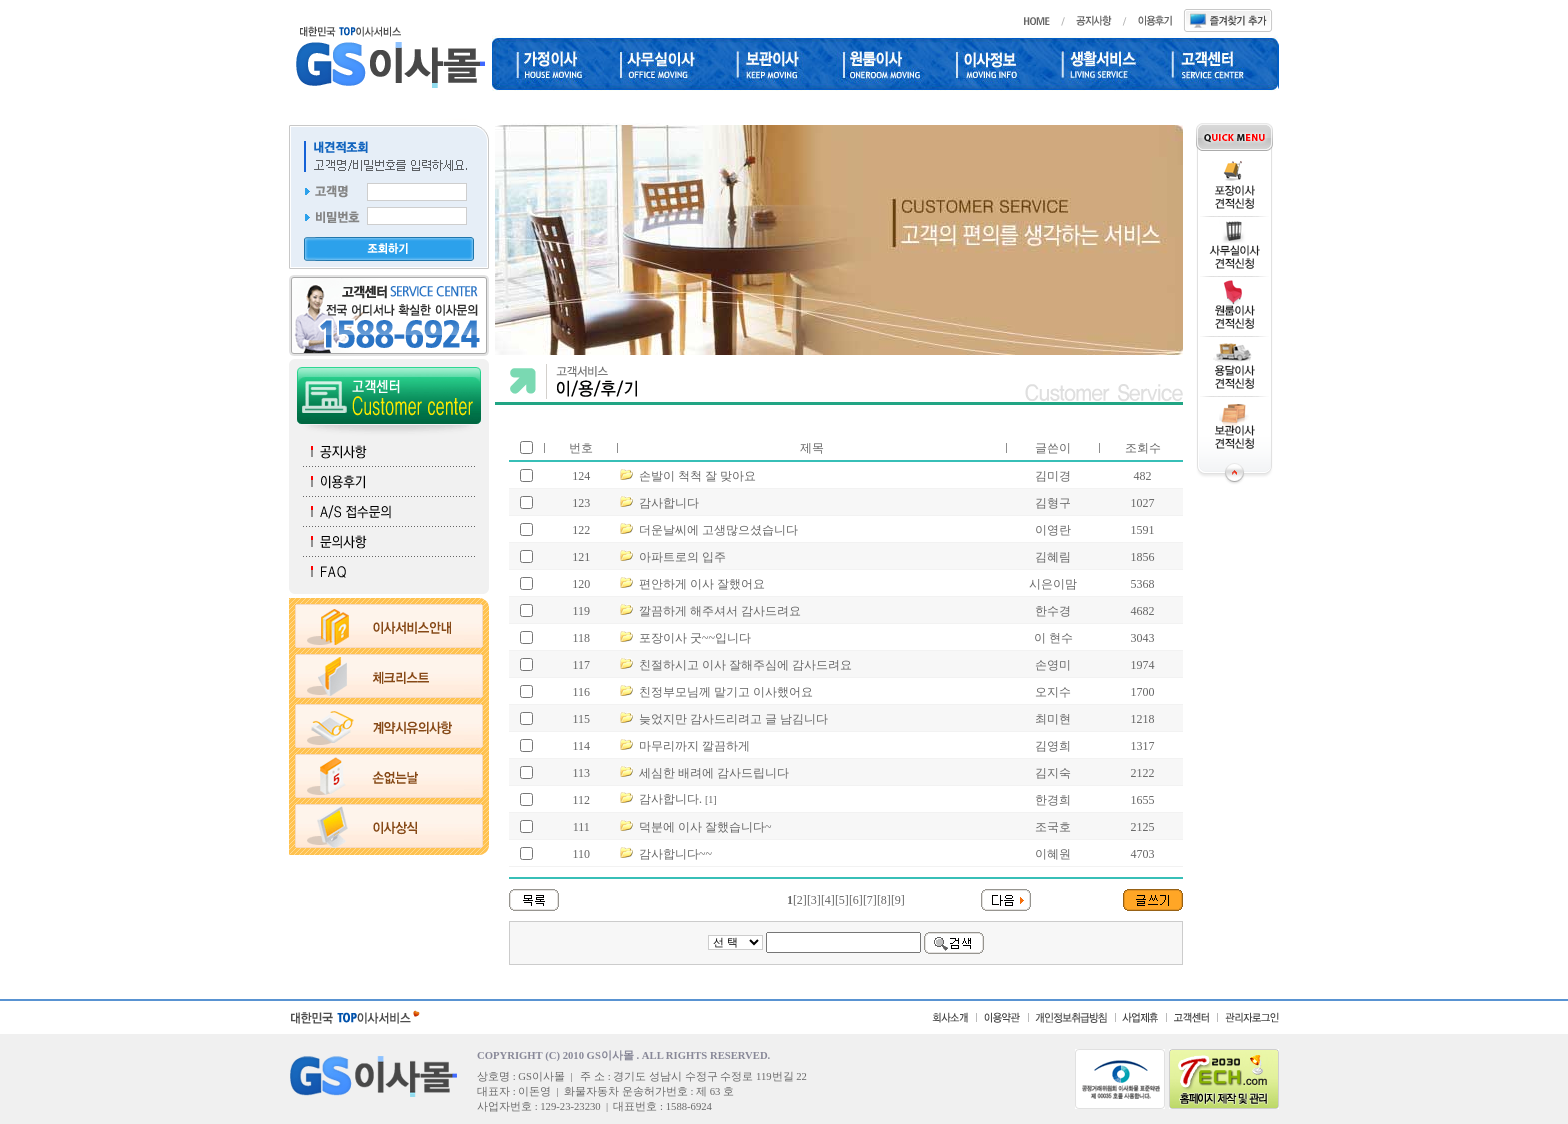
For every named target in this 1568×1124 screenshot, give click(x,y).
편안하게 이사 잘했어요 (702, 584)
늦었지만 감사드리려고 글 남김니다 (733, 719)
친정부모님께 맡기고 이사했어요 (726, 692)
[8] (884, 900)
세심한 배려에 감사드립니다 (714, 773)
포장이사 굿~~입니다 (695, 638)
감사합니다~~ (675, 854)
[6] (856, 900)
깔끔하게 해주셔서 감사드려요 (720, 611)
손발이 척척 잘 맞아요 (697, 476)
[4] (828, 900)
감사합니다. (670, 799)
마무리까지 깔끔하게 (694, 746)
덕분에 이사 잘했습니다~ (705, 827)
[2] (800, 900)
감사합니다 (669, 503)
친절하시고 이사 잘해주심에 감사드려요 (745, 665)
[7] (870, 900)
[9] (898, 900)
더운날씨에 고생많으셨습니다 (718, 530)
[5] (842, 900)
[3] (814, 900)
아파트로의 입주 (682, 557)
